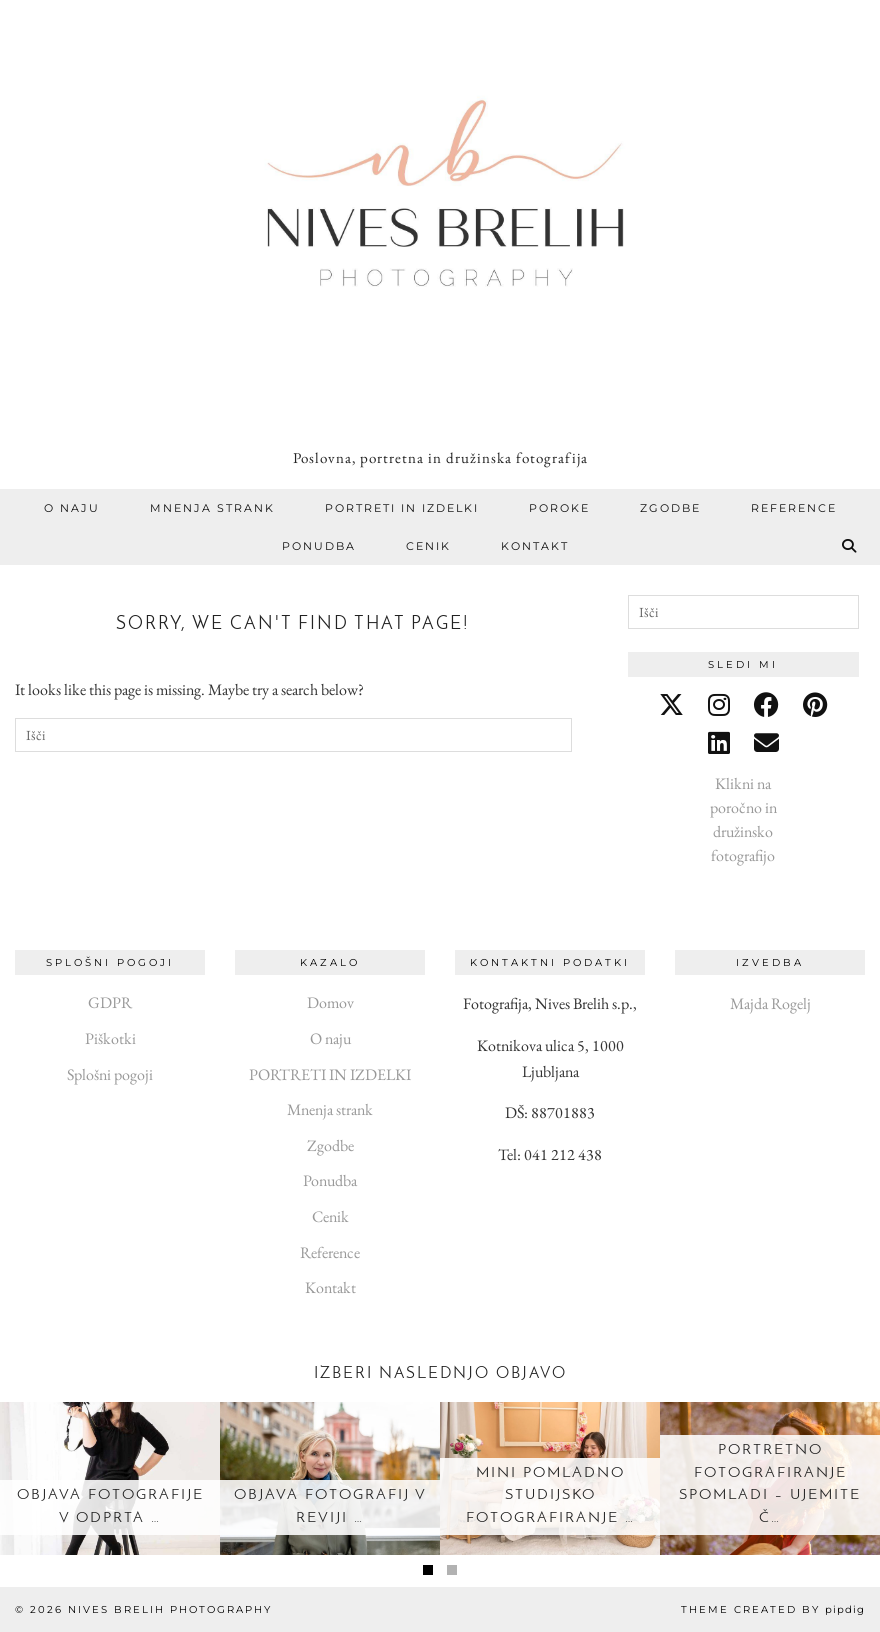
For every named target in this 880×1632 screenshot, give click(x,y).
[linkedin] (719, 743)
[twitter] (671, 705)
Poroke (559, 508)
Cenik (428, 546)
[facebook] (766, 705)
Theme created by (773, 1609)
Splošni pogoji (110, 1074)
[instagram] (719, 705)
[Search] (850, 546)
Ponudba (319, 546)
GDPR (110, 1002)
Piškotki (110, 1038)
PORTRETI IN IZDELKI (402, 508)
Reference (794, 508)
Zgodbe (670, 508)
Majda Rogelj (770, 1003)
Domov (330, 1002)
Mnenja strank (212, 508)
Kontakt (535, 546)
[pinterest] (815, 705)
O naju (72, 508)
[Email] (766, 743)
